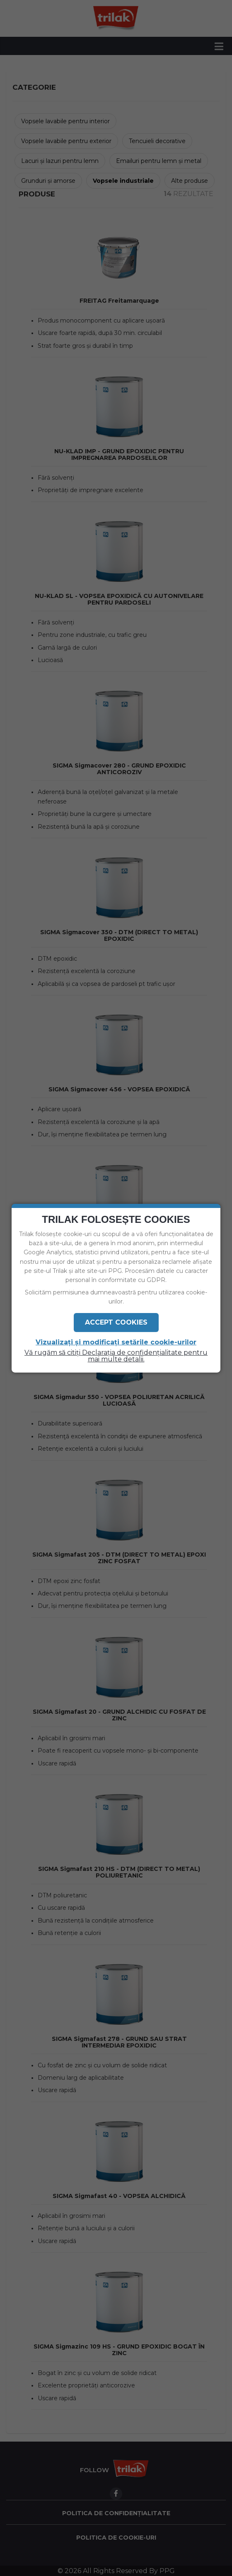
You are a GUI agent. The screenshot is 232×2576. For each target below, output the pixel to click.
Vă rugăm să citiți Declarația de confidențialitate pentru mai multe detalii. (116, 1356)
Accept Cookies (116, 1322)
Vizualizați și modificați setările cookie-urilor (116, 1342)
